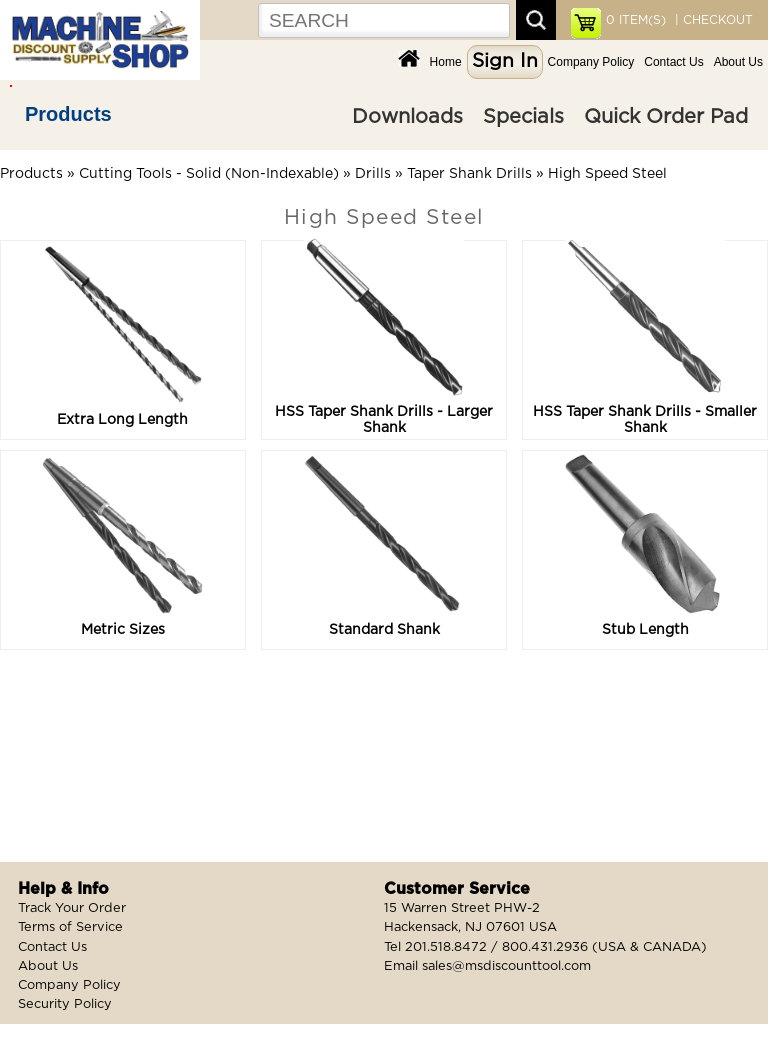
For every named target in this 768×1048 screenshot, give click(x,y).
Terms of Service (70, 927)
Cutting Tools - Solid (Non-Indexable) (209, 174)
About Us (738, 62)
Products (68, 114)
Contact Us (673, 62)
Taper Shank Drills (469, 174)
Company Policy (591, 62)
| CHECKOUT (712, 20)
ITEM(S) (636, 20)
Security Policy (65, 1004)
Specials (523, 117)
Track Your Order (72, 908)
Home (446, 62)
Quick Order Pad (666, 117)
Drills (373, 174)
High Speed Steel (607, 174)
